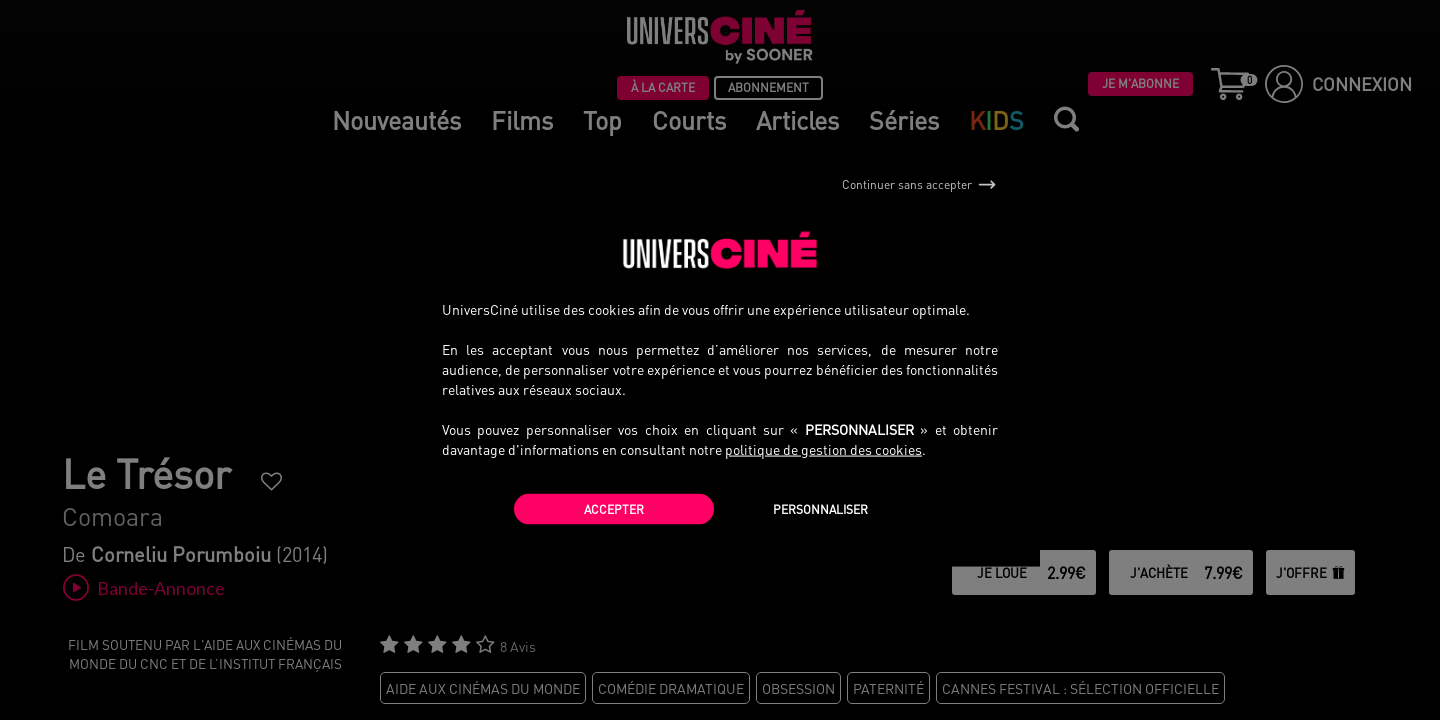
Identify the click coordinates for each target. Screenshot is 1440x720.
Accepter (614, 508)
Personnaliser (820, 508)
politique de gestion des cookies (823, 448)
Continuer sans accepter (919, 185)
